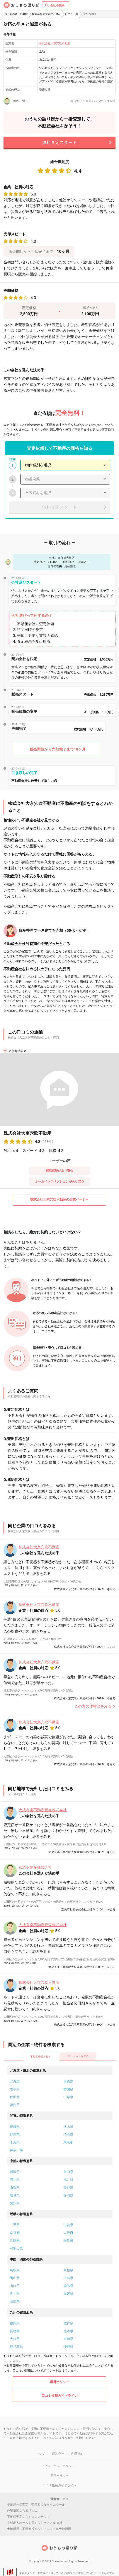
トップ (40, 2454)
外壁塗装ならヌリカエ (22, 2510)
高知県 (15, 2301)
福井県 (68, 2180)
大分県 (15, 2339)
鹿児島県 (16, 2347)
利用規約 (77, 2454)
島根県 (68, 2270)
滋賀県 (68, 2225)
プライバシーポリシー (59, 2466)
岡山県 (15, 2278)
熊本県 (68, 2331)
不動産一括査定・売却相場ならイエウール (36, 2504)
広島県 (68, 2278)
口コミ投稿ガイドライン (60, 2396)
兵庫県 (15, 2241)
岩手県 (15, 2089)
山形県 (68, 2097)
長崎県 (15, 2331)
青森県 (68, 2081)
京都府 (15, 2233)
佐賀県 (68, 2323)
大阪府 (68, 2233)
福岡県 (15, 2323)
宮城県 (68, 2089)
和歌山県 (16, 2248)
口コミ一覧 (71, 14)
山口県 (15, 2286)
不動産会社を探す (40, 2056)
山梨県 (15, 2188)
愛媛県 (68, 2294)
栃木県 (68, 2127)
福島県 (15, 2105)
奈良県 (68, 2241)
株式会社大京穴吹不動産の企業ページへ (59, 1199)
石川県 (15, 2180)
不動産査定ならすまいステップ (28, 2516)
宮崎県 (68, 2339)
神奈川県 (16, 2150)
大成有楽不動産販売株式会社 (43, 1810)
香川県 (15, 2294)
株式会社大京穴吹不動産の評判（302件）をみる (85, 1589)
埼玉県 (68, 2134)
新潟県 (15, 2172)
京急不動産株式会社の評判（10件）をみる (88, 1909)
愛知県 (15, 2203)
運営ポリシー (59, 2382)
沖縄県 (68, 2347)
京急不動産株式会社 (35, 1867)
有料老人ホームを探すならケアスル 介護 (35, 2522)
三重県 (15, 2225)
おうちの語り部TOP (16, 14)
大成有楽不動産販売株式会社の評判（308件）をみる (82, 1852)
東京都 (68, 2142)
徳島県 (68, 2286)
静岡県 (68, 2195)
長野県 (68, 2188)
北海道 (15, 2081)
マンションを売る (78, 2056)
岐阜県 (15, 2195)
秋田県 (15, 2097)
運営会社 (58, 2454)
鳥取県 (15, 2270)
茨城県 (15, 2127)
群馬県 (15, 2134)
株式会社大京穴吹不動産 (46, 14)
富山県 (68, 2172)
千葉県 (15, 2142)
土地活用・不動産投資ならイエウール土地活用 (39, 2529)
